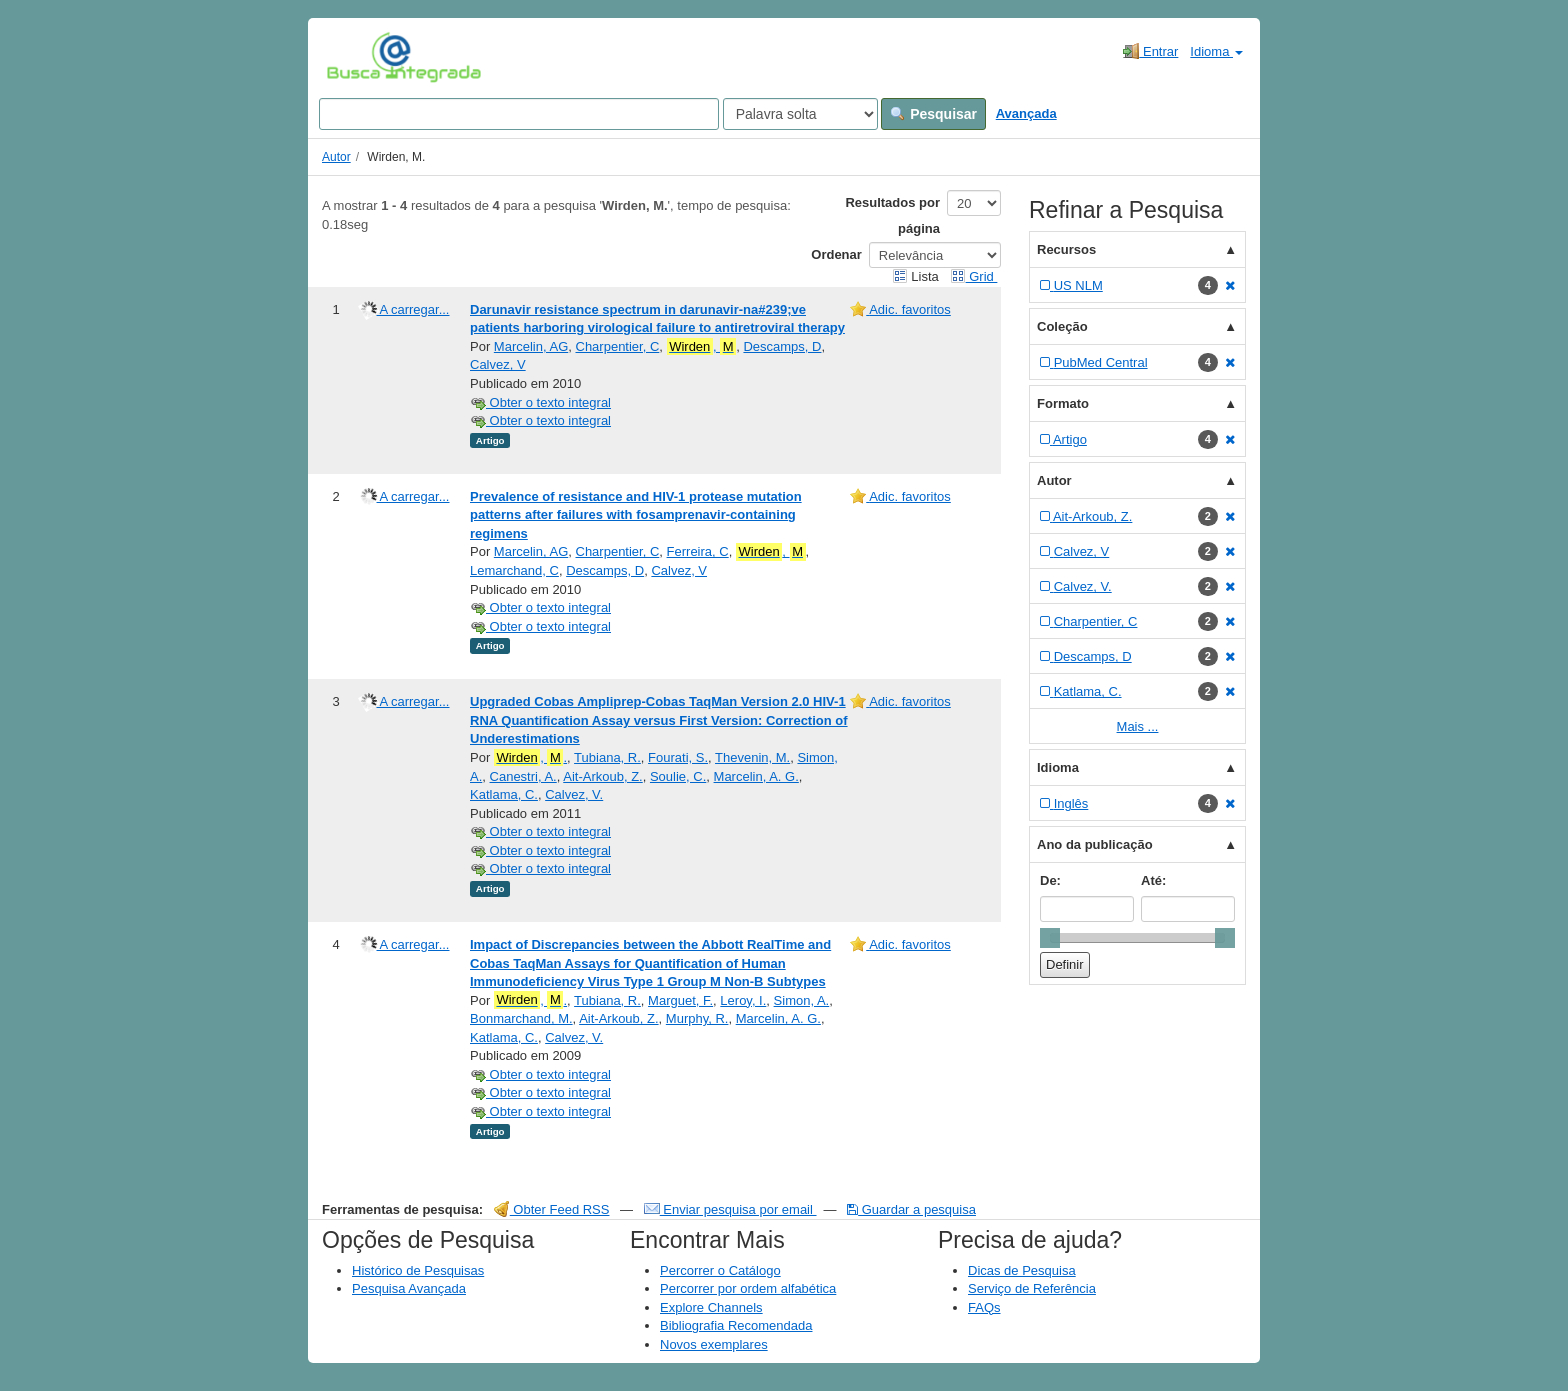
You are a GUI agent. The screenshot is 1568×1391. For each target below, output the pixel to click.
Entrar (1150, 51)
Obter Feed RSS (552, 1209)
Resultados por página (892, 215)
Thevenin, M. (752, 757)
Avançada (1026, 113)
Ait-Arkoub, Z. (602, 776)
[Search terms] (519, 114)
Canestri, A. (523, 776)
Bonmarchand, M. (521, 1018)
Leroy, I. (743, 1000)
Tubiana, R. (607, 757)
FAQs (984, 1307)
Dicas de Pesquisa (1022, 1270)
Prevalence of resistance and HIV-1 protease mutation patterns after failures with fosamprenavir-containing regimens (636, 515)
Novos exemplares (714, 1344)
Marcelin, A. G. (756, 776)
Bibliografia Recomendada (736, 1325)
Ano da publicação (1095, 844)
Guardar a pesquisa (911, 1209)
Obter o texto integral (540, 402)
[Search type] (800, 114)
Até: (1153, 880)
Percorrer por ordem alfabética (748, 1288)
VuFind (357, 57)
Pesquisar (933, 114)
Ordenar (836, 254)
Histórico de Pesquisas (418, 1270)
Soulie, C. (678, 776)
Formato (1063, 403)
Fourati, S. (678, 757)
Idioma (1216, 51)
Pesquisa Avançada (409, 1288)
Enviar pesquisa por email (730, 1209)
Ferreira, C (698, 551)
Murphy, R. (697, 1018)
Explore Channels (711, 1307)
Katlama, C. (504, 794)
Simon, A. (802, 1000)
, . (530, 758)
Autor (336, 157)
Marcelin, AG (531, 346)
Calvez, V (498, 364)
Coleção (1062, 326)
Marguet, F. (680, 1000)
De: (1050, 880)
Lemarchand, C (514, 570)
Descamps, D (782, 346)
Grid (974, 276)
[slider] (1050, 938)
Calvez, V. (574, 794)
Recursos (1066, 249)
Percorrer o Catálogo (720, 1270)
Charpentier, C (618, 346)
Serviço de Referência (1032, 1288)
